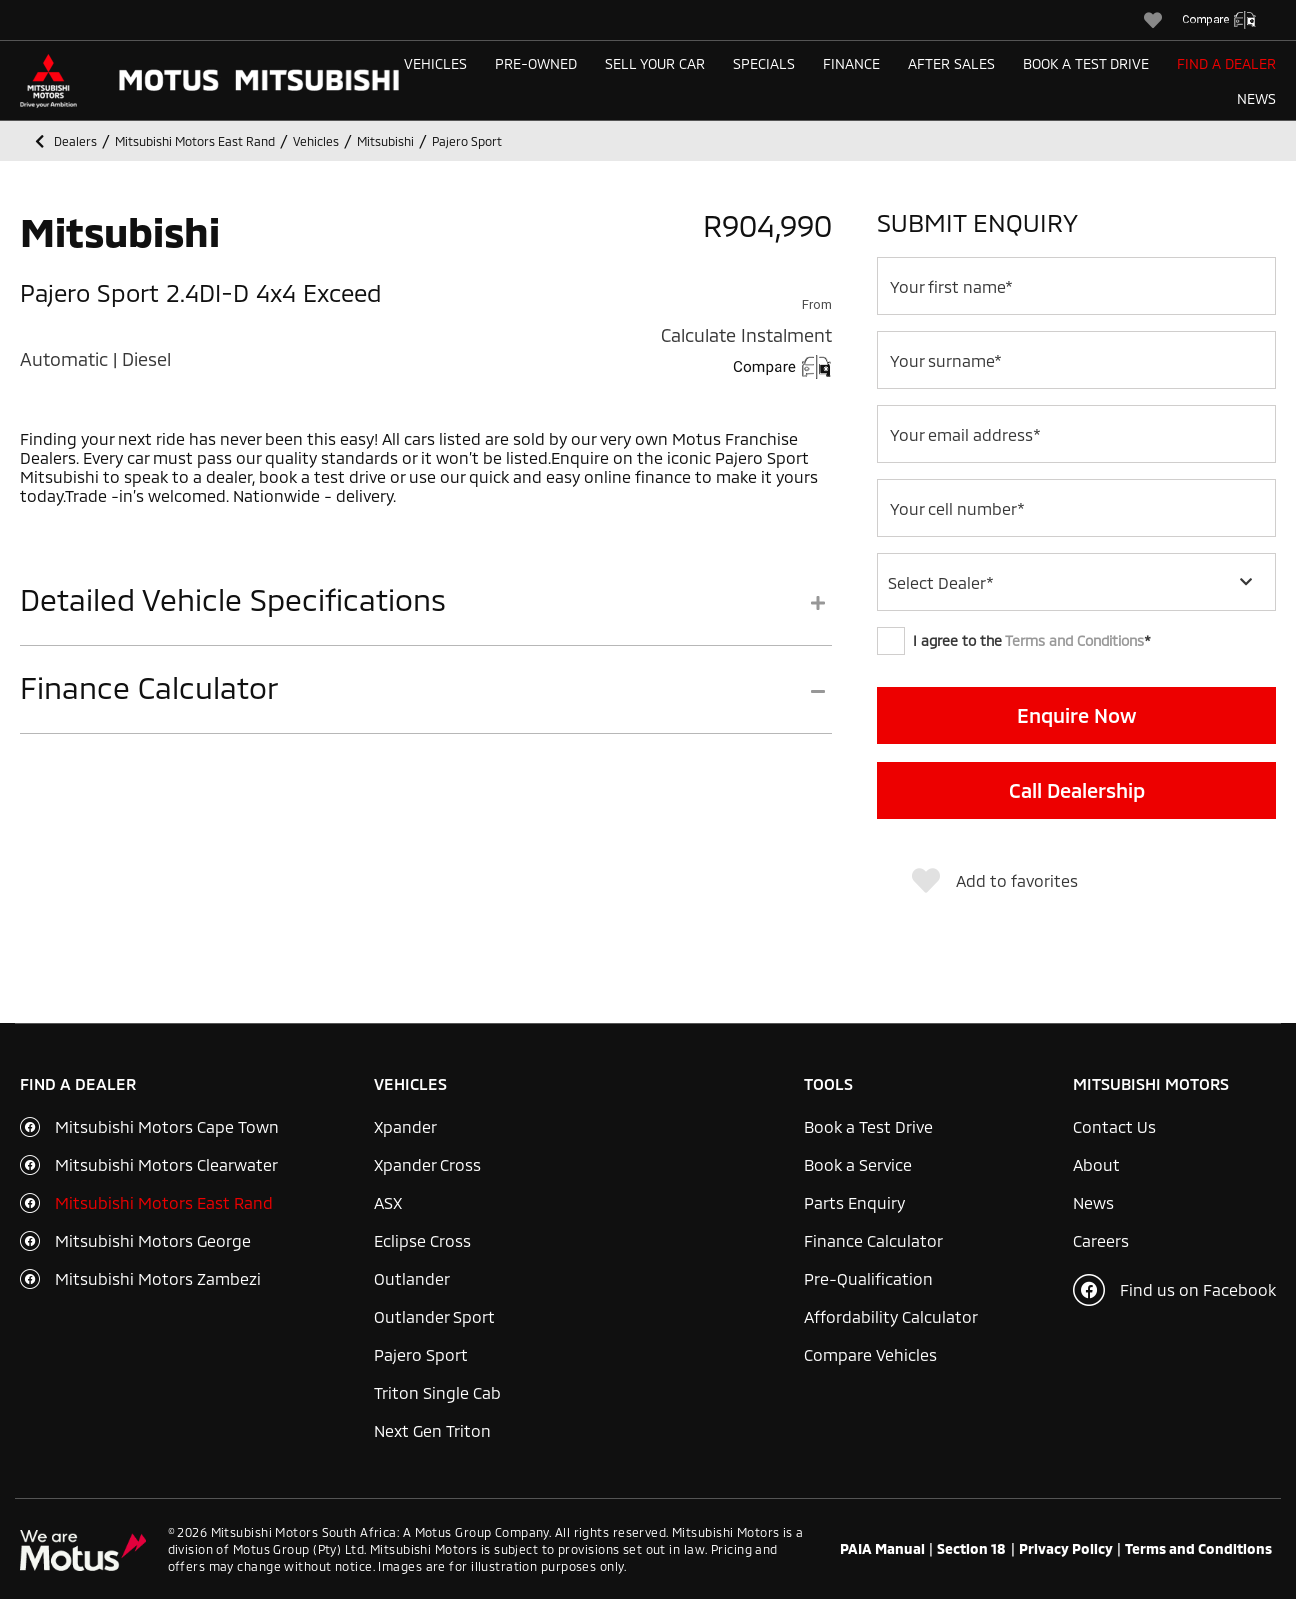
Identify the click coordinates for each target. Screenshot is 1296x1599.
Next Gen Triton (432, 1430)
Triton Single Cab (437, 1392)
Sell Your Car (655, 63)
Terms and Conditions (1074, 640)
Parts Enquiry (854, 1202)
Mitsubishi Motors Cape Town (167, 1126)
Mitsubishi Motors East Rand (164, 1202)
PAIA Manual (882, 1549)
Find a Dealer (1226, 63)
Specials (764, 63)
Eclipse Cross (422, 1240)
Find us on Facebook (1174, 1290)
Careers (1101, 1240)
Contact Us (1114, 1126)
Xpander (405, 1126)
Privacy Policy (1066, 1549)
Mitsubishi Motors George (153, 1240)
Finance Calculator (873, 1240)
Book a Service (858, 1164)
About (1096, 1164)
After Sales (951, 63)
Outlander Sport (434, 1316)
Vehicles (435, 63)
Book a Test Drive (1086, 63)
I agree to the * (1014, 641)
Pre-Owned (536, 63)
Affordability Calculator (891, 1316)
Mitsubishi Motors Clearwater (166, 1164)
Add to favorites (995, 881)
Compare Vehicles (870, 1354)
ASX (388, 1202)
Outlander (412, 1278)
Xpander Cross (427, 1164)
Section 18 (971, 1549)
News (1256, 98)
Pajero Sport (421, 1354)
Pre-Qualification (868, 1278)
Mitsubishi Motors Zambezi (158, 1278)
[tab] (426, 613)
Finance (851, 63)
